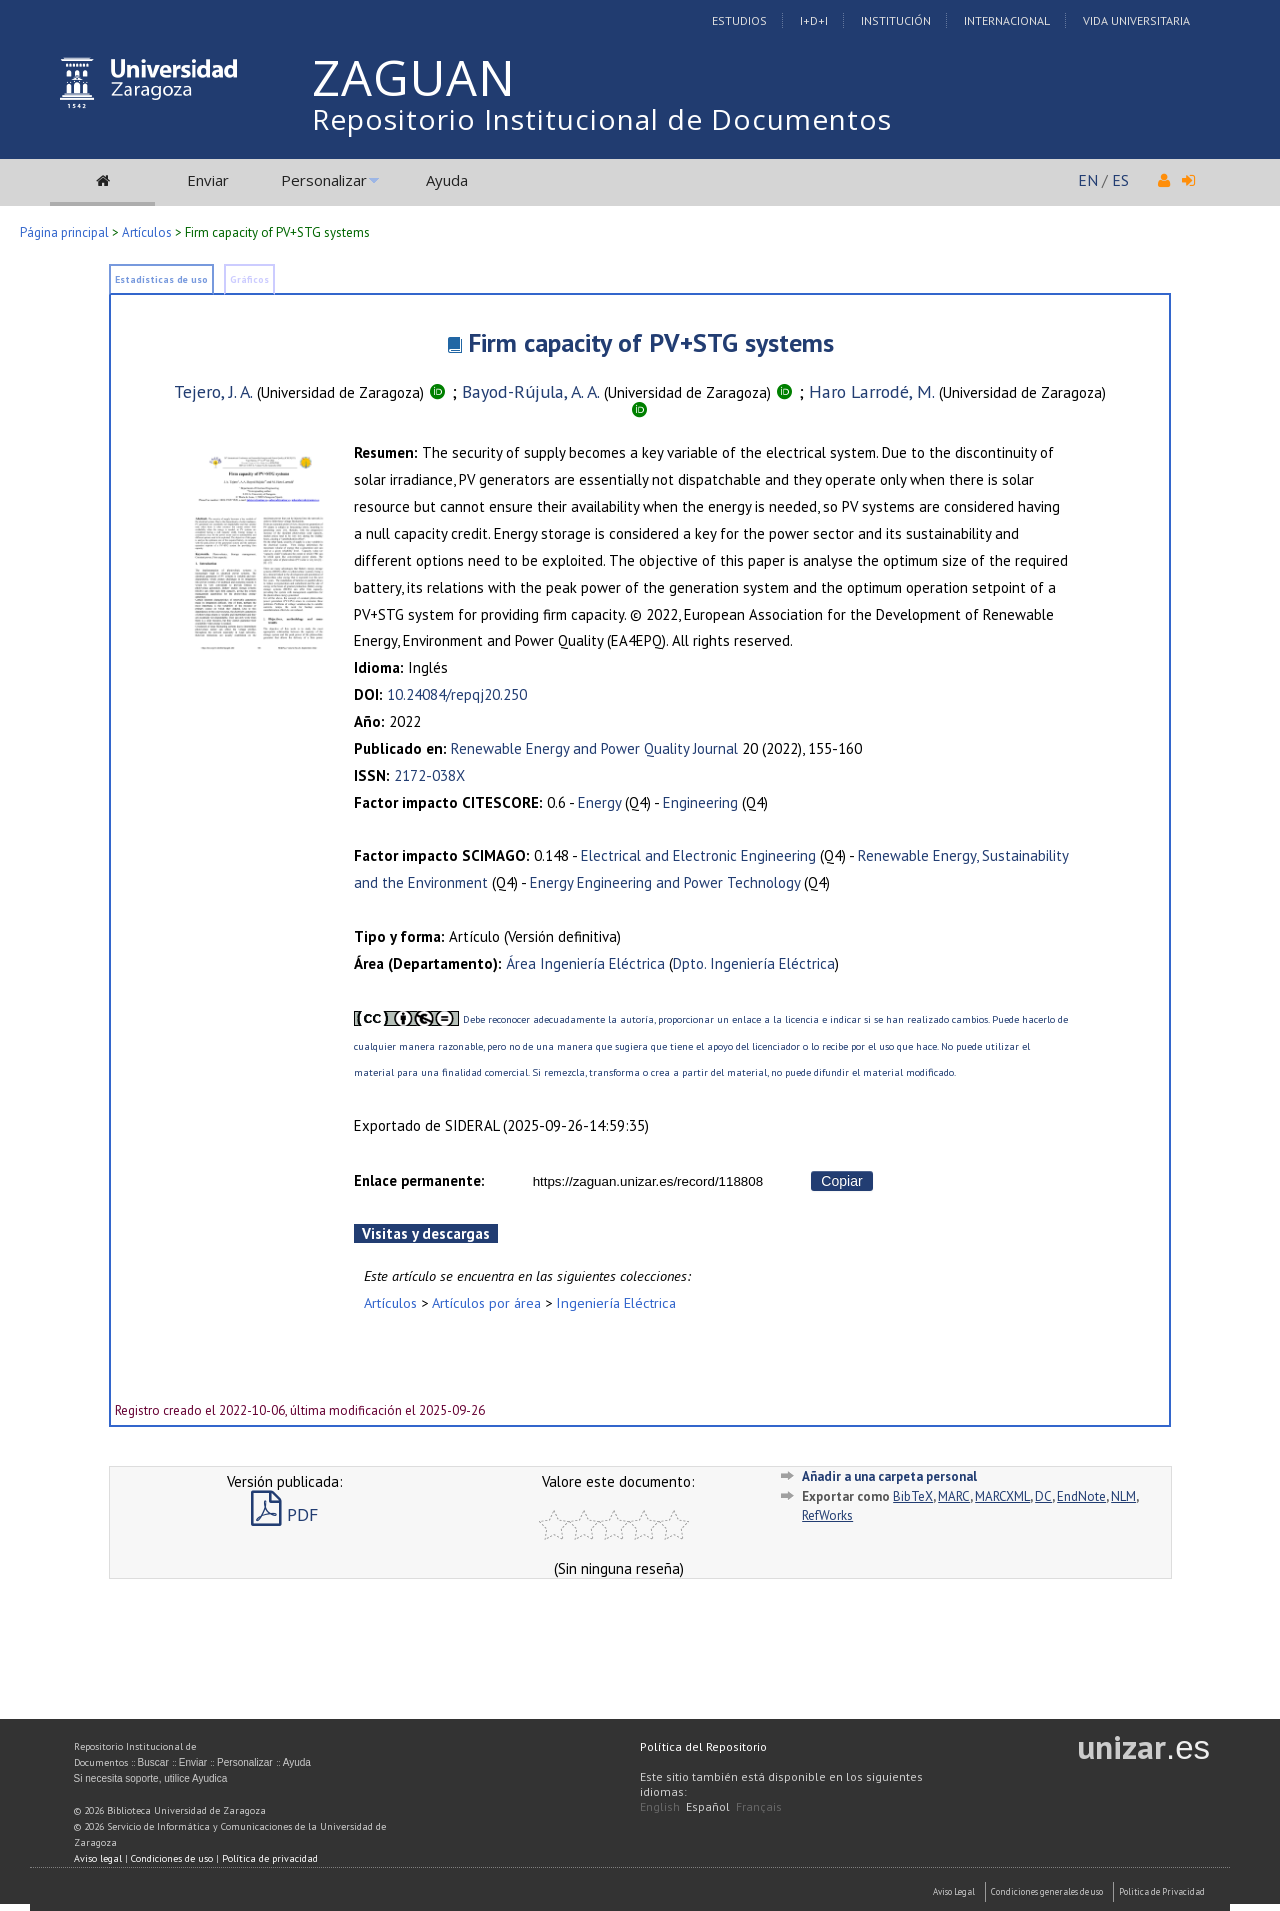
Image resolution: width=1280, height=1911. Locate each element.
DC (1043, 1496)
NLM (1123, 1496)
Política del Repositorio (703, 1746)
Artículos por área (486, 1302)
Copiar (841, 1181)
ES (1120, 180)
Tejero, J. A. (213, 391)
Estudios (739, 20)
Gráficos (249, 279)
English (660, 1806)
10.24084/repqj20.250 (457, 694)
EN (1088, 180)
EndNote (1081, 1496)
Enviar (208, 180)
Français (759, 1806)
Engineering (700, 802)
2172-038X (429, 775)
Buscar (153, 1762)
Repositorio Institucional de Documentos (602, 119)
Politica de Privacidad (1162, 1891)
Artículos (147, 232)
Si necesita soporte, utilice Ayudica (151, 1778)
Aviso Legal (954, 1891)
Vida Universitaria (1136, 20)
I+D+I (814, 20)
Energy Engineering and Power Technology (665, 882)
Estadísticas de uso (161, 279)
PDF (284, 1514)
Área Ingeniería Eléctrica (585, 963)
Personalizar (324, 180)
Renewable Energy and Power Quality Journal (594, 748)
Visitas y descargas (426, 1233)
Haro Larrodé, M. (872, 391)
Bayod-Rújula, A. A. (531, 391)
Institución (896, 20)
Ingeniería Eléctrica (616, 1302)
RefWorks (827, 1515)
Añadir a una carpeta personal (889, 1476)
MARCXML (1002, 1496)
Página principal (64, 232)
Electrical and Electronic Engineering (698, 855)
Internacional (1007, 20)
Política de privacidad (270, 1858)
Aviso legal (98, 1858)
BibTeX (913, 1496)
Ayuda (447, 180)
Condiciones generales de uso (1047, 1891)
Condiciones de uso (172, 1858)
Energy (599, 802)
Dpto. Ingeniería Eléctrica (754, 963)
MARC (954, 1496)
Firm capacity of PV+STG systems (651, 342)
